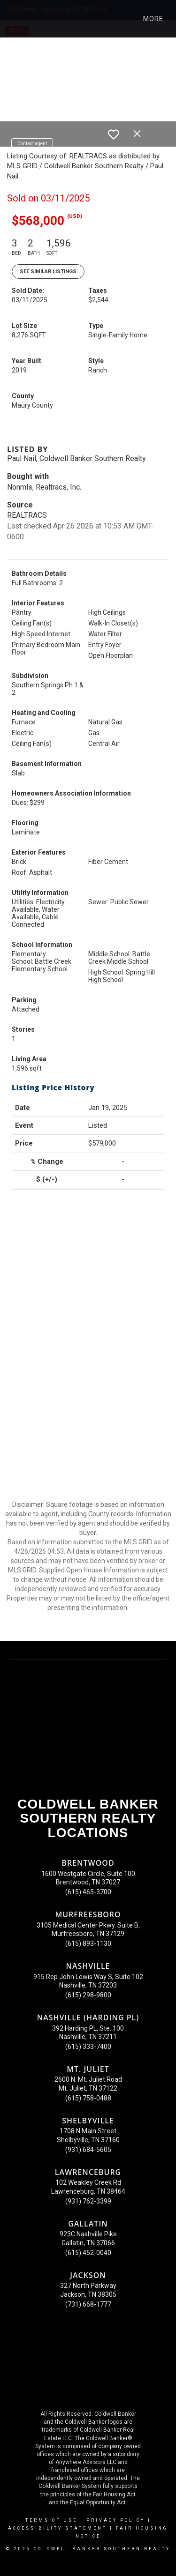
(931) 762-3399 (88, 2201)
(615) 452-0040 (88, 2252)
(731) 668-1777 (88, 2304)
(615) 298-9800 (88, 1995)
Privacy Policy (115, 2520)
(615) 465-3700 (88, 1892)
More (153, 18)
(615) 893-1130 (88, 1943)
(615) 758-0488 (88, 2098)
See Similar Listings (48, 271)
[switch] (113, 134)
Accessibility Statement (57, 2528)
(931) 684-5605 (88, 2149)
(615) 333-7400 (88, 2046)
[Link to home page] (15, 19)
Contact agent (32, 143)
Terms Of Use (51, 2520)
